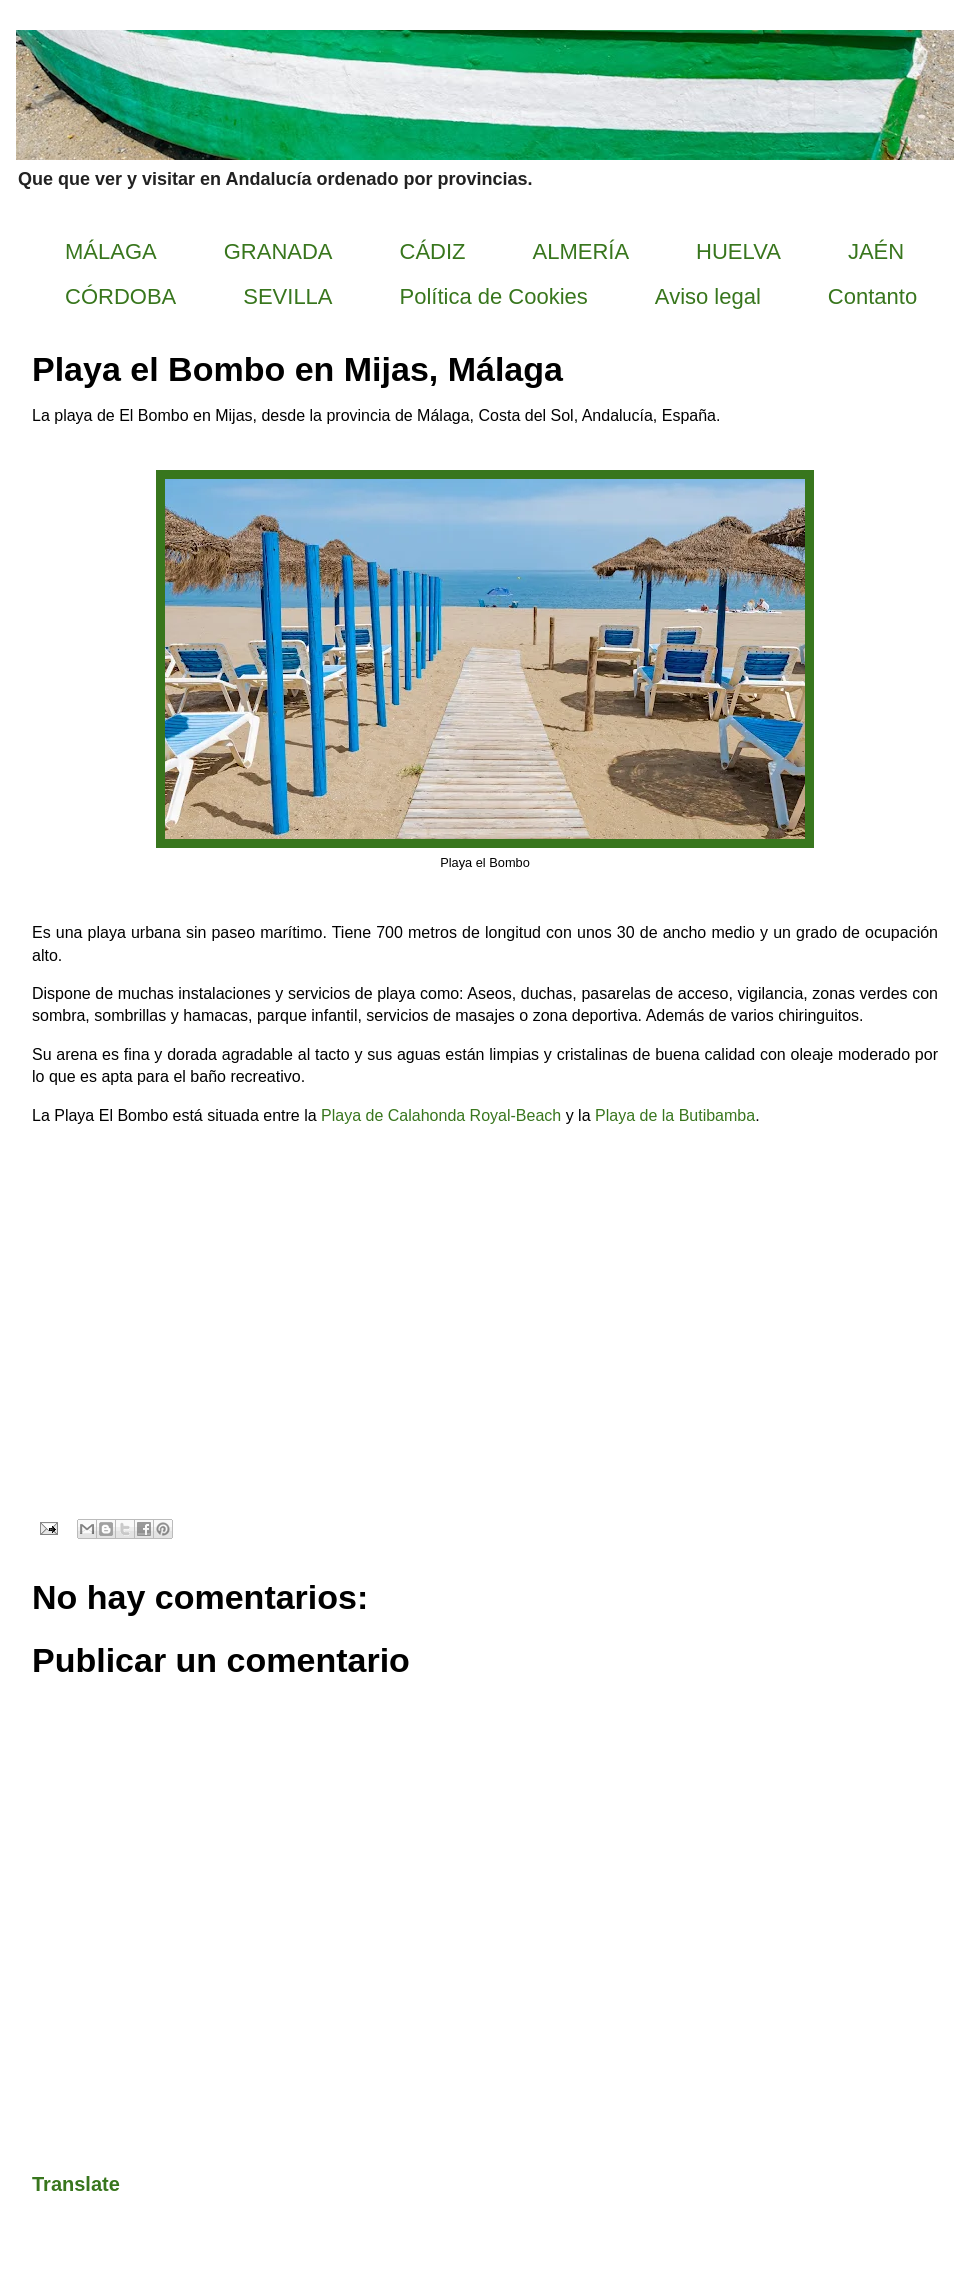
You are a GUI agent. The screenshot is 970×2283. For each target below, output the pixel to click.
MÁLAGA (111, 251)
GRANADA (278, 251)
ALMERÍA (581, 251)
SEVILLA (287, 296)
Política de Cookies (494, 296)
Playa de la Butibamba (675, 1115)
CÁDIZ (433, 251)
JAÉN (876, 251)
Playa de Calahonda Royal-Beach (441, 1115)
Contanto (872, 296)
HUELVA (738, 251)
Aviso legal (708, 296)
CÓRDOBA (120, 296)
